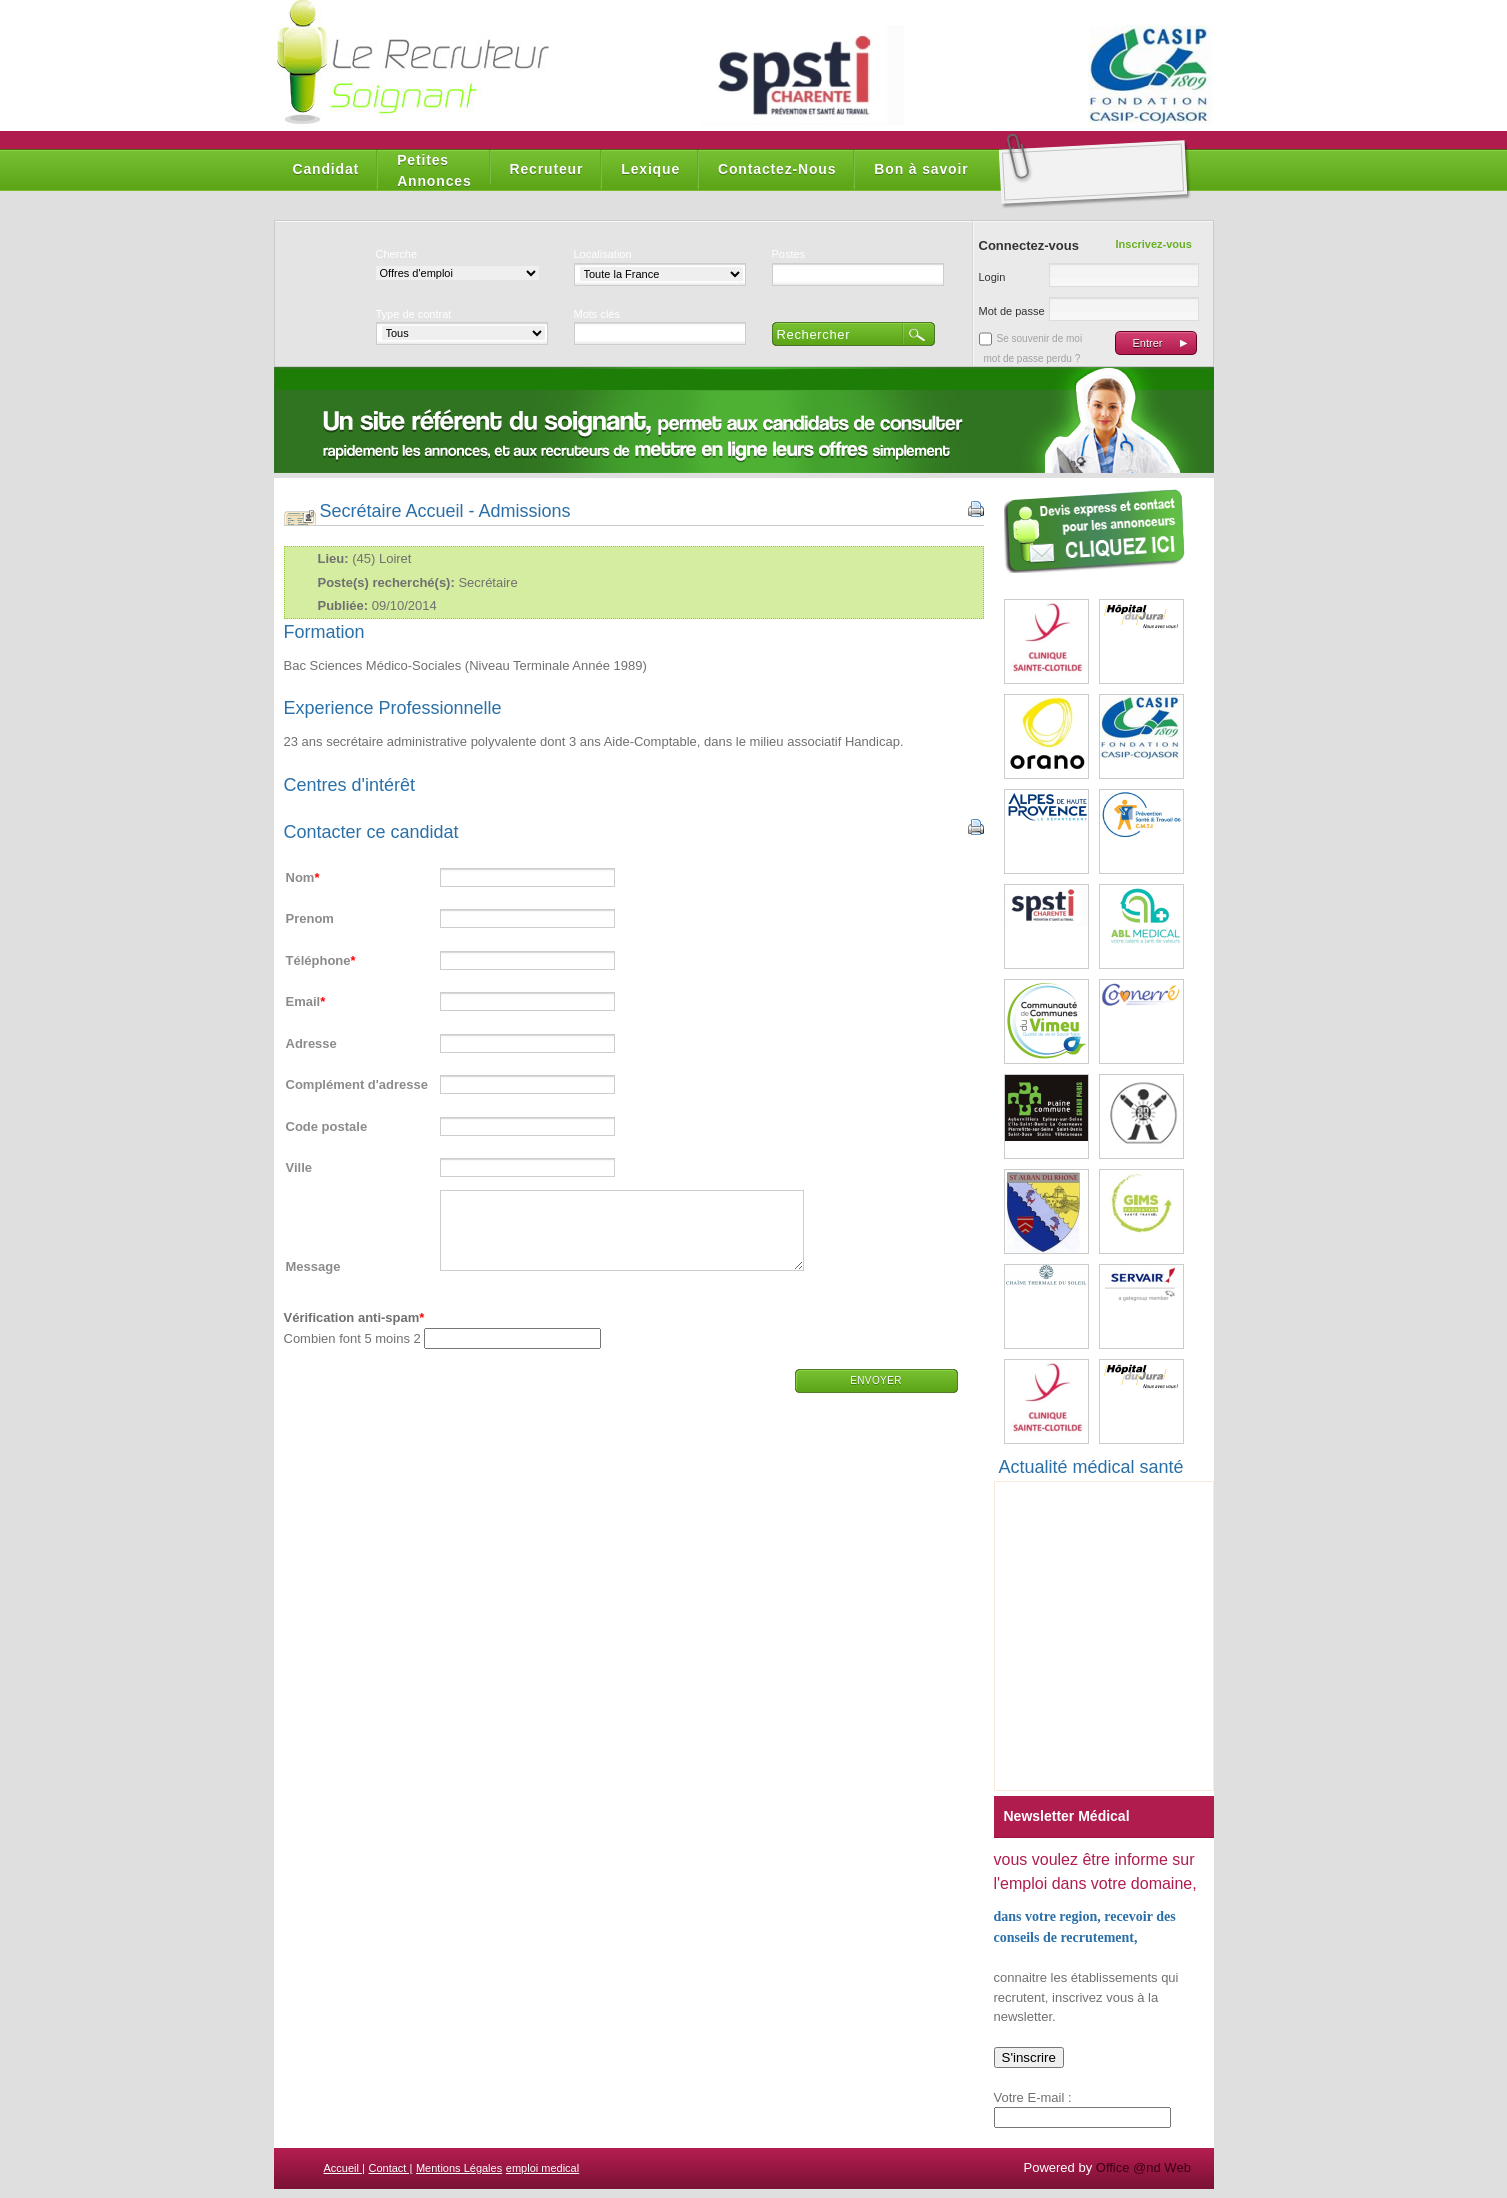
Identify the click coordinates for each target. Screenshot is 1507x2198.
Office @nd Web (1143, 2167)
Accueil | (344, 2168)
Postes (789, 254)
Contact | (391, 2168)
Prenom (310, 918)
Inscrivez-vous (1154, 244)
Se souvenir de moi (1040, 338)
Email (303, 1001)
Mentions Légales (459, 2168)
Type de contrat (414, 314)
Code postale (327, 1126)
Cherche (397, 254)
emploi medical (542, 2168)
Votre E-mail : (1033, 2097)
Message (313, 1281)
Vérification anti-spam (352, 1332)
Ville (299, 1167)
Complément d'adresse (357, 1084)
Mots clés (597, 314)
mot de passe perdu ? (1032, 358)
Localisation (603, 254)
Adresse (311, 1043)
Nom (300, 877)
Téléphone (318, 960)
